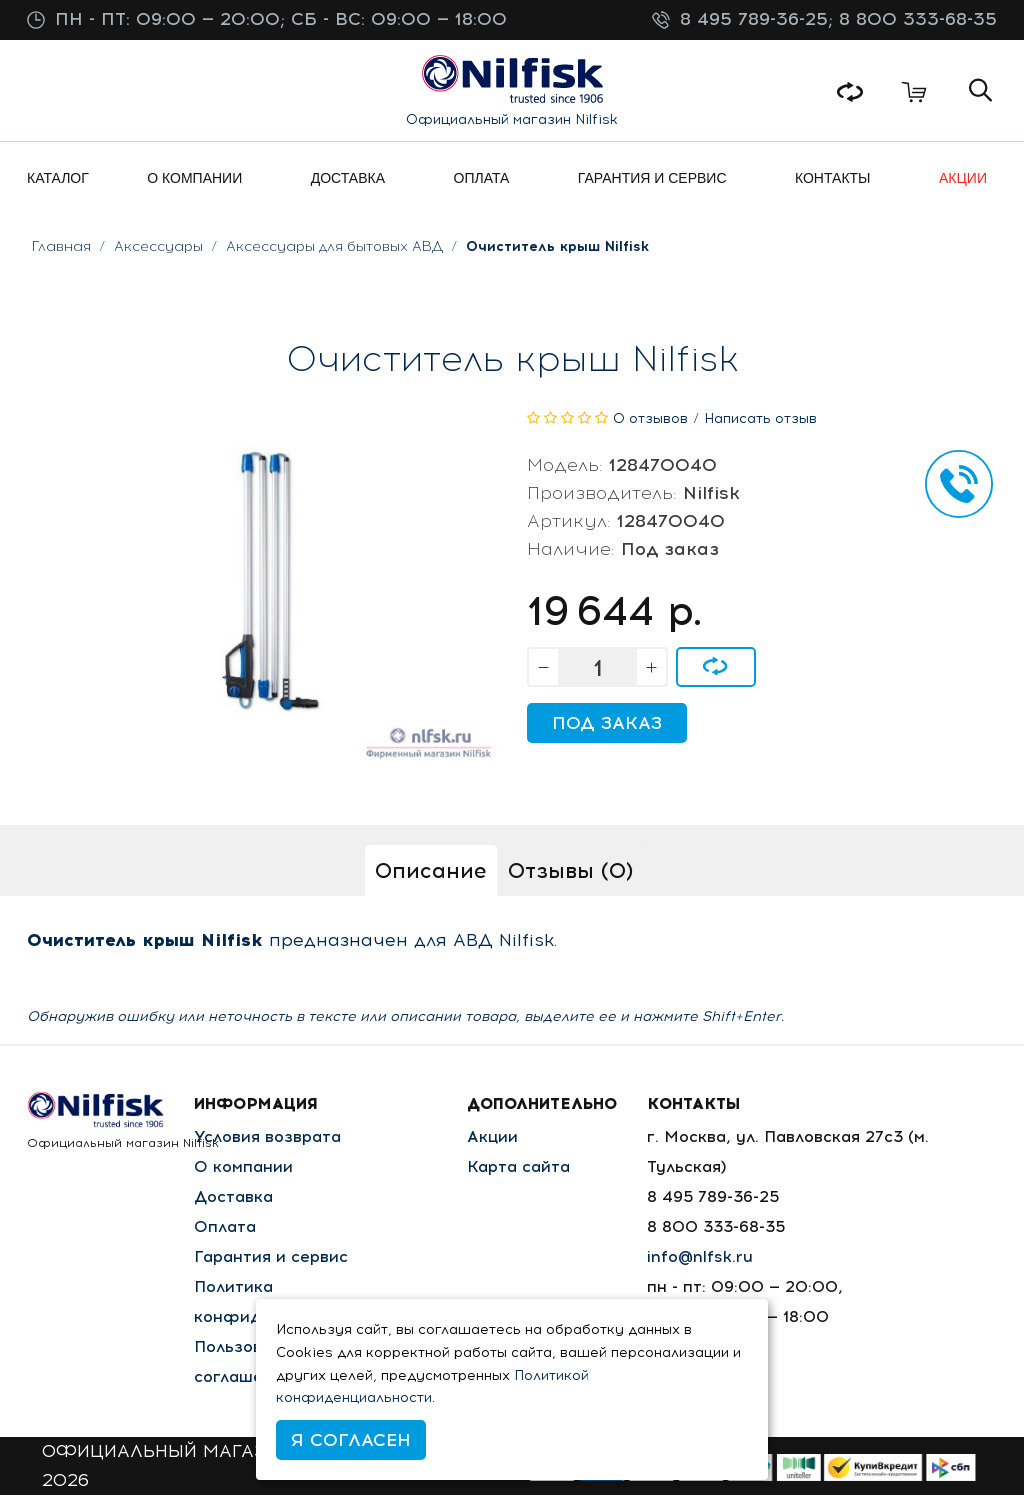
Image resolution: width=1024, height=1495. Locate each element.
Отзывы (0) (570, 870)
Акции (492, 1136)
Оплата (225, 1226)
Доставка (233, 1196)
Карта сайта (518, 1166)
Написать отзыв (760, 418)
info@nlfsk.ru (700, 1256)
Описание (431, 870)
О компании (243, 1166)
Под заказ (607, 723)
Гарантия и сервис (271, 1256)
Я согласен (351, 1440)
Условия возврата (267, 1136)
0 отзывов (650, 418)
